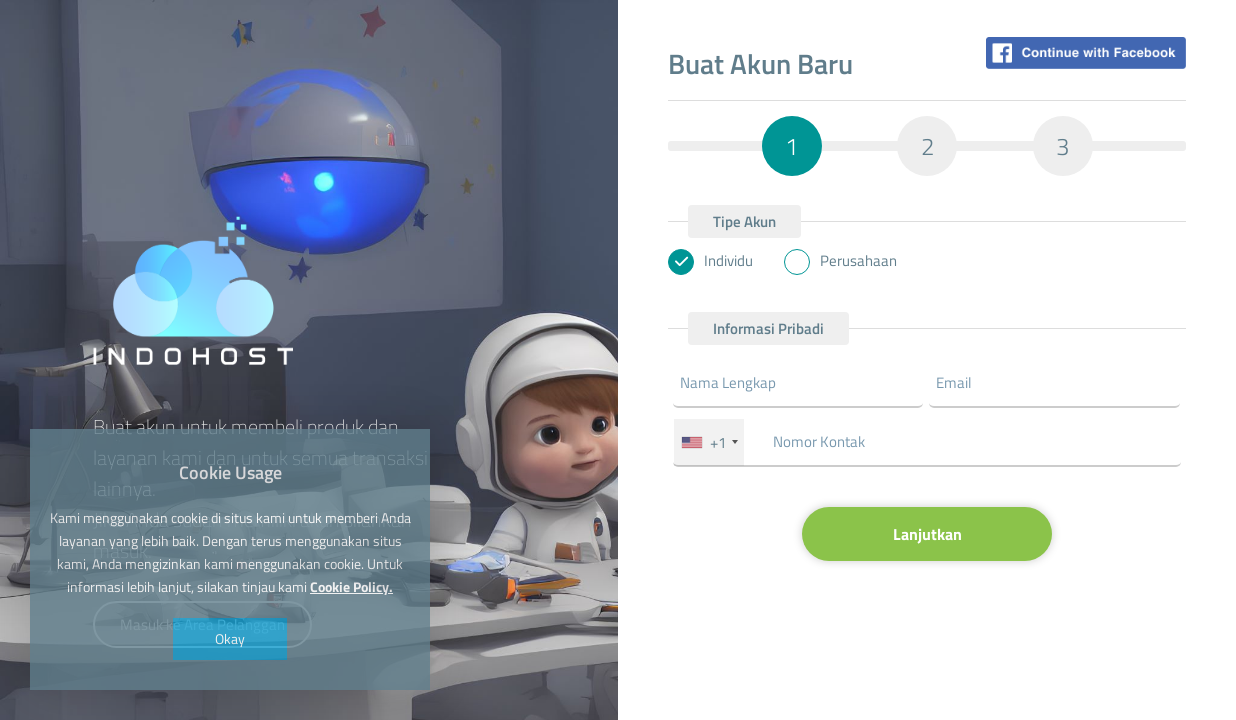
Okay (230, 638)
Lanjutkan (927, 534)
